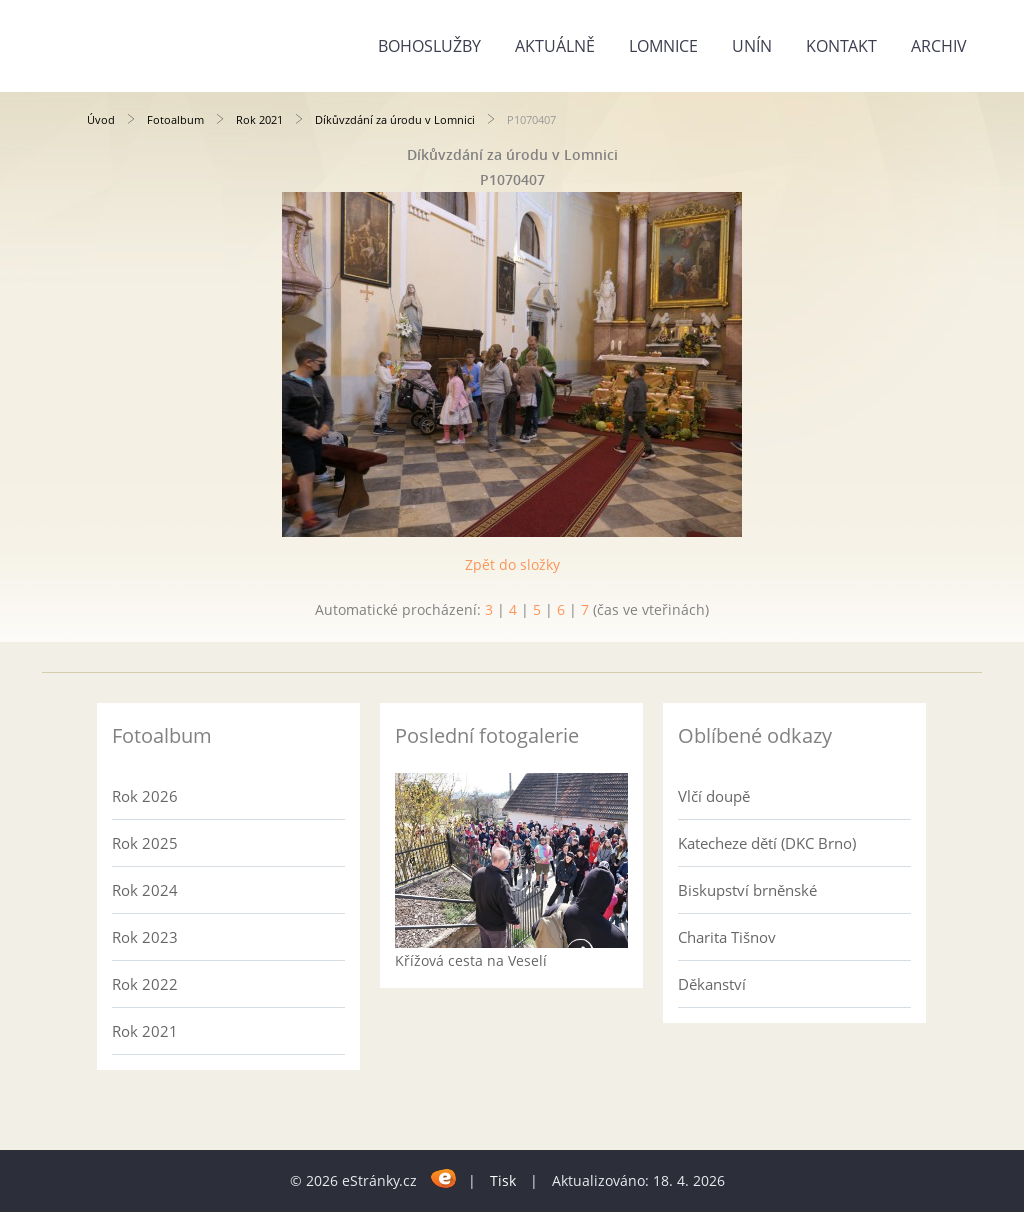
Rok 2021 (259, 119)
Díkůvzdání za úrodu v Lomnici (395, 119)
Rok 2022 (145, 984)
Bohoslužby (429, 46)
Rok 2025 (145, 843)
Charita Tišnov (727, 937)
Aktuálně (555, 46)
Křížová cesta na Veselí (471, 960)
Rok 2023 (145, 937)
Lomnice (663, 46)
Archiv (939, 46)
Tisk (503, 1180)
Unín (752, 46)
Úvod (101, 119)
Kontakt (841, 46)
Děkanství (712, 984)
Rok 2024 (145, 890)
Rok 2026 (145, 796)
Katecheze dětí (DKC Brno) (767, 843)
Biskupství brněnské (747, 890)
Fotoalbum (175, 119)
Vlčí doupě (714, 796)
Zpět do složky (512, 564)
